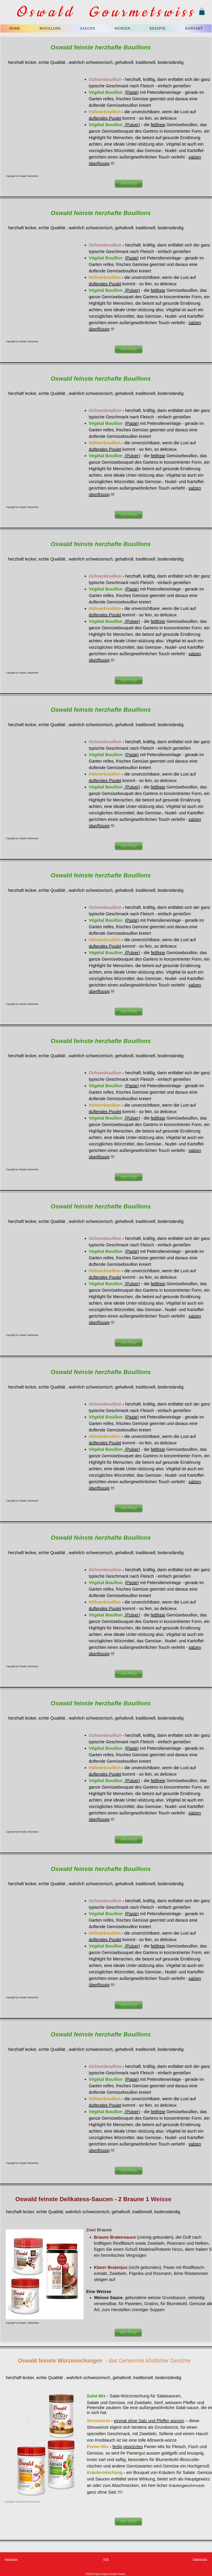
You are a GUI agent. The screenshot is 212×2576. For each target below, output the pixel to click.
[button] (202, 11)
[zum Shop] (128, 183)
